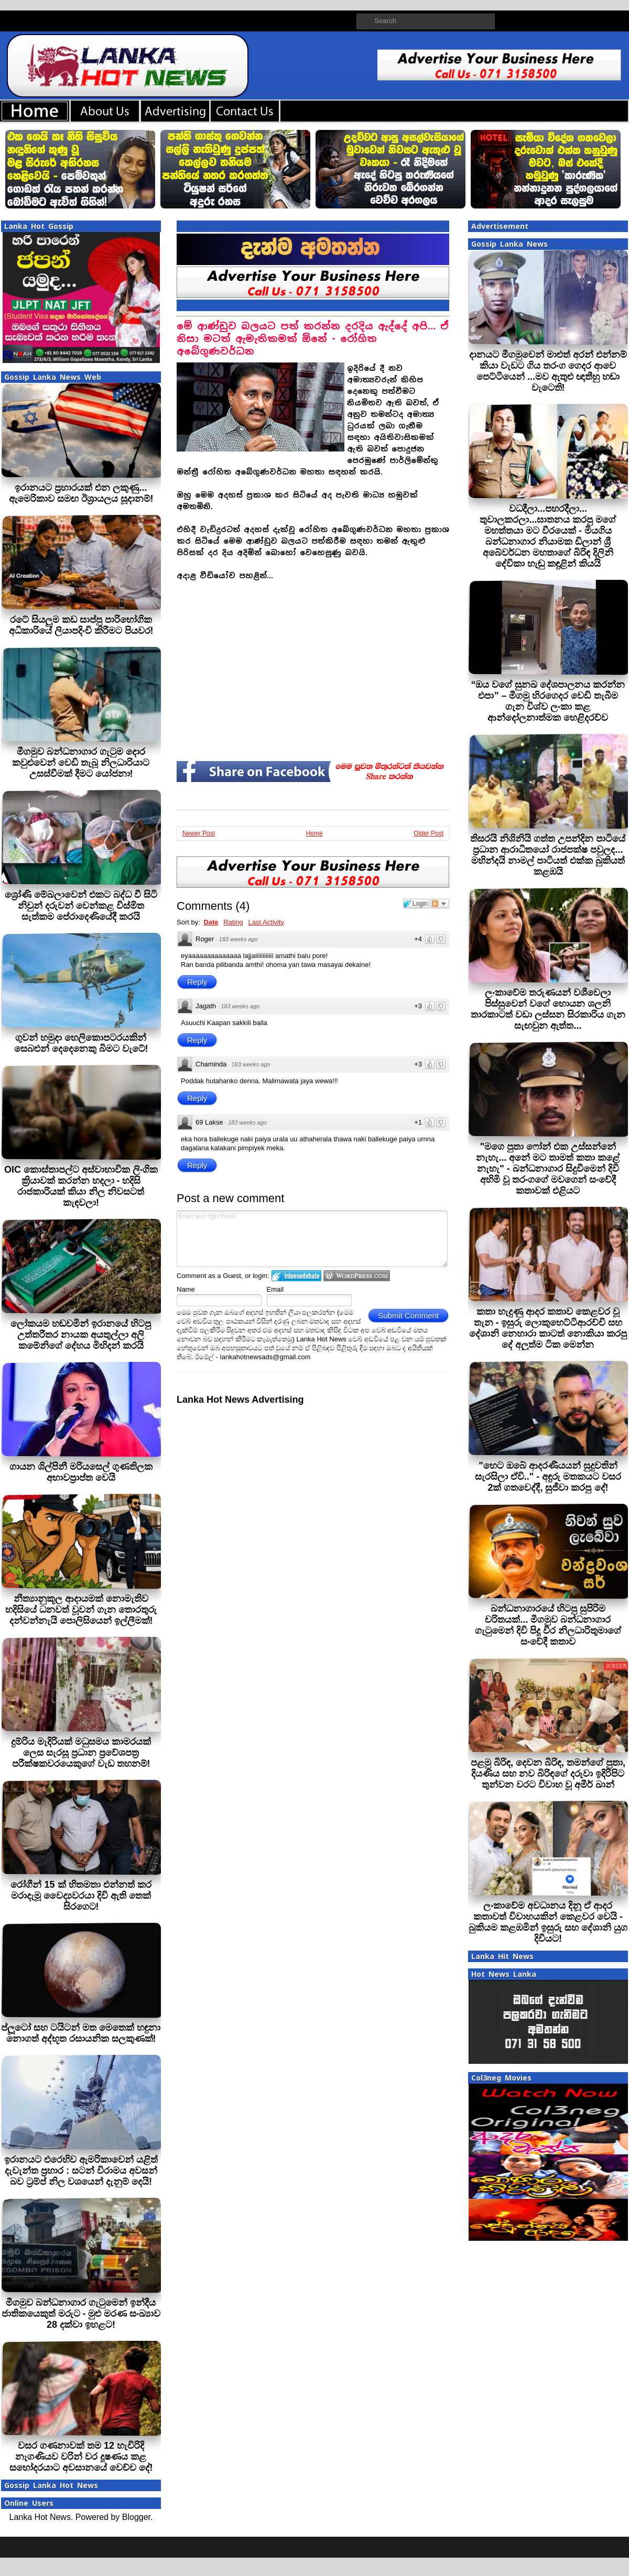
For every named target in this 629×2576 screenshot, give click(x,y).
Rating (233, 922)
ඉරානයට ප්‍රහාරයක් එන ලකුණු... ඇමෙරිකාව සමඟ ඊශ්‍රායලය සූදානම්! (81, 493)
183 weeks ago (238, 939)
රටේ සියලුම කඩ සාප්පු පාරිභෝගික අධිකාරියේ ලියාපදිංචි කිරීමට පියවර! (81, 625)
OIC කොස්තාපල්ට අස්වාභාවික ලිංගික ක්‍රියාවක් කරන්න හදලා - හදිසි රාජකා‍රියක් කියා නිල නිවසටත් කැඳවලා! (81, 1186)
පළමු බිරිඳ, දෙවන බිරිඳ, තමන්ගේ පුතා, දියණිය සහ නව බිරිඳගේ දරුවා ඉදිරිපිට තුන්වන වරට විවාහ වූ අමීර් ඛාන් (548, 1773)
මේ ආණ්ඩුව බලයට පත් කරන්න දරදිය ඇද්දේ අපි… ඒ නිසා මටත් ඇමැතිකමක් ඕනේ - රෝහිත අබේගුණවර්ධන (313, 338)
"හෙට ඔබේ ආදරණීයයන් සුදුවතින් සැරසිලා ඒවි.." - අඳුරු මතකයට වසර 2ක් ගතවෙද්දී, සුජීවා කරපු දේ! (548, 1476)
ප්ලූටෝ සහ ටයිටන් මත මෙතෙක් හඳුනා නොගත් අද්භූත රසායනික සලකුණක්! (80, 2033)
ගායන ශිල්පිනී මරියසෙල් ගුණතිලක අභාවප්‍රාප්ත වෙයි (81, 1472)
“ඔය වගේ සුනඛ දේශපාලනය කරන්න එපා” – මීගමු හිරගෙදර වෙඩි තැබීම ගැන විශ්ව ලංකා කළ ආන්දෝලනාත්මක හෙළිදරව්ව (548, 701)
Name (186, 1289)
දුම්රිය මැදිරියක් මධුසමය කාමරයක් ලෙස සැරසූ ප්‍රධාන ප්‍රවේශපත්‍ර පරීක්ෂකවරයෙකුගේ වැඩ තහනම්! (81, 1752)
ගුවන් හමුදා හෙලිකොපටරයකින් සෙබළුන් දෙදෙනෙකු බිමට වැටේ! (81, 1043)
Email (275, 1289)
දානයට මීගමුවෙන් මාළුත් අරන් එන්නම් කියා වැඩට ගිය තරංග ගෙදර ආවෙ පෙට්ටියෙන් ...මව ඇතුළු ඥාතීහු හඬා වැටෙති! (548, 371)
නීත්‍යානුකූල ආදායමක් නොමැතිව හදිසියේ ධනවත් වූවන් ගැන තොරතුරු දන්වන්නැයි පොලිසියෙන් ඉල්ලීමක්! (81, 1609)
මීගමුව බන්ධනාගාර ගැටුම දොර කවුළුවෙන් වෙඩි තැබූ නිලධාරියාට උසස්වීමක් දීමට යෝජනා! (80, 762)
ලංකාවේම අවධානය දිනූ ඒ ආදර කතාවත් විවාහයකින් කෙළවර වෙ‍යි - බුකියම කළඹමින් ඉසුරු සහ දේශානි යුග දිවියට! (548, 1922)
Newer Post (198, 833)
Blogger (136, 2517)
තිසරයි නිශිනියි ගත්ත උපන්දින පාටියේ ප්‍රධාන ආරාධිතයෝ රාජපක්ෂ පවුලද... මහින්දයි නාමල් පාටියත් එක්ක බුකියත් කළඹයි (547, 855)
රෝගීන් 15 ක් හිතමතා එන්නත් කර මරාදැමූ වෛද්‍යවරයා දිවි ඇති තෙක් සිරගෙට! (80, 1895)
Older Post (428, 833)
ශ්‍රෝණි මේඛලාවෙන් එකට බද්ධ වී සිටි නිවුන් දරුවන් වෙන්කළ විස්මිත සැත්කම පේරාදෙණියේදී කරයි (81, 905)
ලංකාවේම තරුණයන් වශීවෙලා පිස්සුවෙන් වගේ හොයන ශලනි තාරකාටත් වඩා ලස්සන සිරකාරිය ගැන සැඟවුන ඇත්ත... (548, 1009)
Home (314, 833)
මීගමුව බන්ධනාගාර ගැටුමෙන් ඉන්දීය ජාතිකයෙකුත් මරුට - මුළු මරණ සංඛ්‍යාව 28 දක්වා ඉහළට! (81, 2313)
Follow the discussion (439, 903)
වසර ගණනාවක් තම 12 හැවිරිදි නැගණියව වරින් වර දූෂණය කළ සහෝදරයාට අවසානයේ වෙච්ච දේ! (81, 2456)
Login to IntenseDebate (296, 1275)
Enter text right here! (312, 1238)
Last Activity (266, 922)
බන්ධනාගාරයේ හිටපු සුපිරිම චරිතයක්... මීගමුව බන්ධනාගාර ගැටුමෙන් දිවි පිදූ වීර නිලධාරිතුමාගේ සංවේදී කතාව (548, 1625)
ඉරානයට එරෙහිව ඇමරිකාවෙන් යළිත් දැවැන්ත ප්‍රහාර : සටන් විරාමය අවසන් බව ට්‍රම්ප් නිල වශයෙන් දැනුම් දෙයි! (81, 2170)
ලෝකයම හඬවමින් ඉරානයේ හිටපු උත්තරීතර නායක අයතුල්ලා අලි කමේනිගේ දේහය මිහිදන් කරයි (80, 1334)
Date (210, 922)
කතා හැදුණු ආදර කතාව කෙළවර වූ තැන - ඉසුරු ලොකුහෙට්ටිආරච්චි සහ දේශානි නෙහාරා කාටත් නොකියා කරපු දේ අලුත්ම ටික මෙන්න (548, 1328)
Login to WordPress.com (356, 1275)
